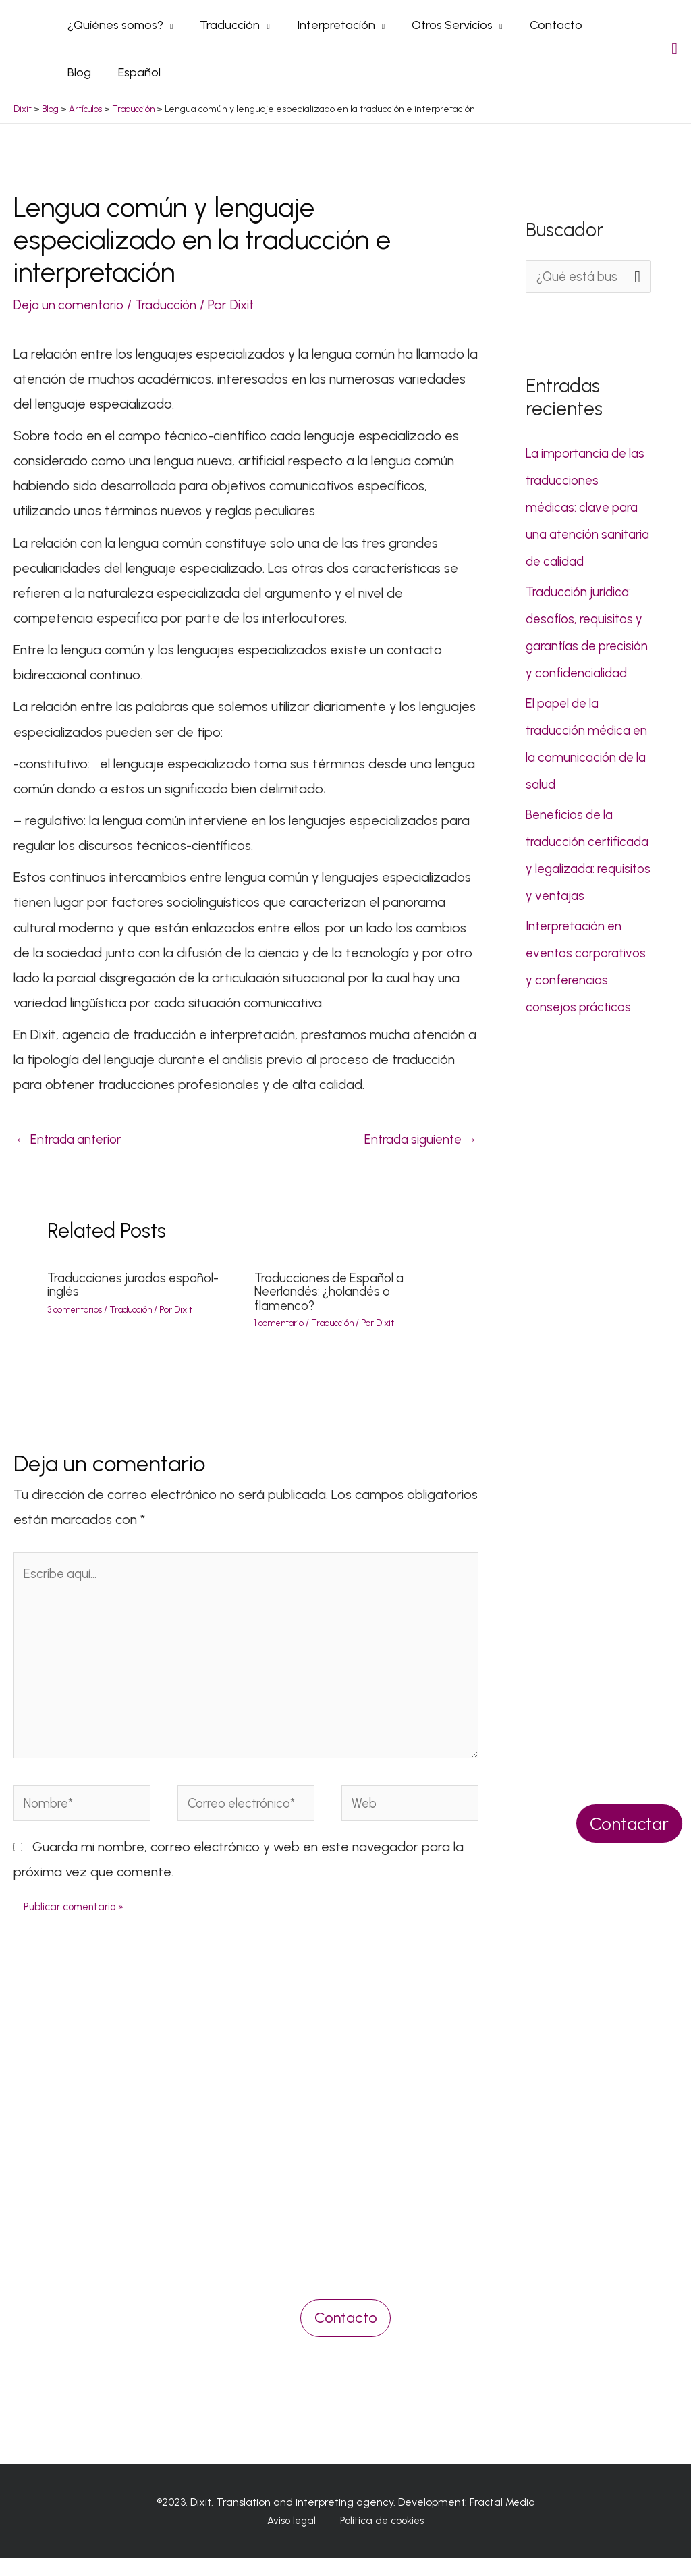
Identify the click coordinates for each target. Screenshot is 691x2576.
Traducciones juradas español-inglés (138, 1284)
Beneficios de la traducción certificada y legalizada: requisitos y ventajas (588, 894)
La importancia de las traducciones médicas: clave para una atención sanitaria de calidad (585, 506)
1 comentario (281, 1322)
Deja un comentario (72, 302)
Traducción (174, 302)
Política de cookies (377, 2538)
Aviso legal (295, 2538)
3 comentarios (76, 1309)
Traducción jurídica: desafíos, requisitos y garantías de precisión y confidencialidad (588, 644)
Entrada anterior (72, 1138)
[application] (166, 23)
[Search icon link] (674, 47)
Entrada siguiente (416, 1138)
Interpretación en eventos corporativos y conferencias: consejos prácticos (581, 1032)
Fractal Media (502, 2519)
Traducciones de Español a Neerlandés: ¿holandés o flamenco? (334, 1291)
